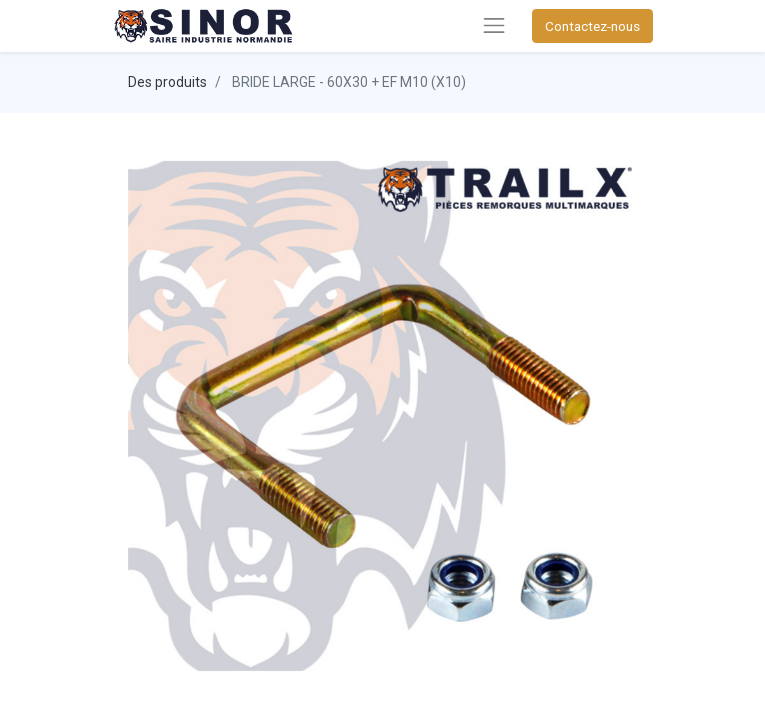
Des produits (167, 82)
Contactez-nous (592, 26)
